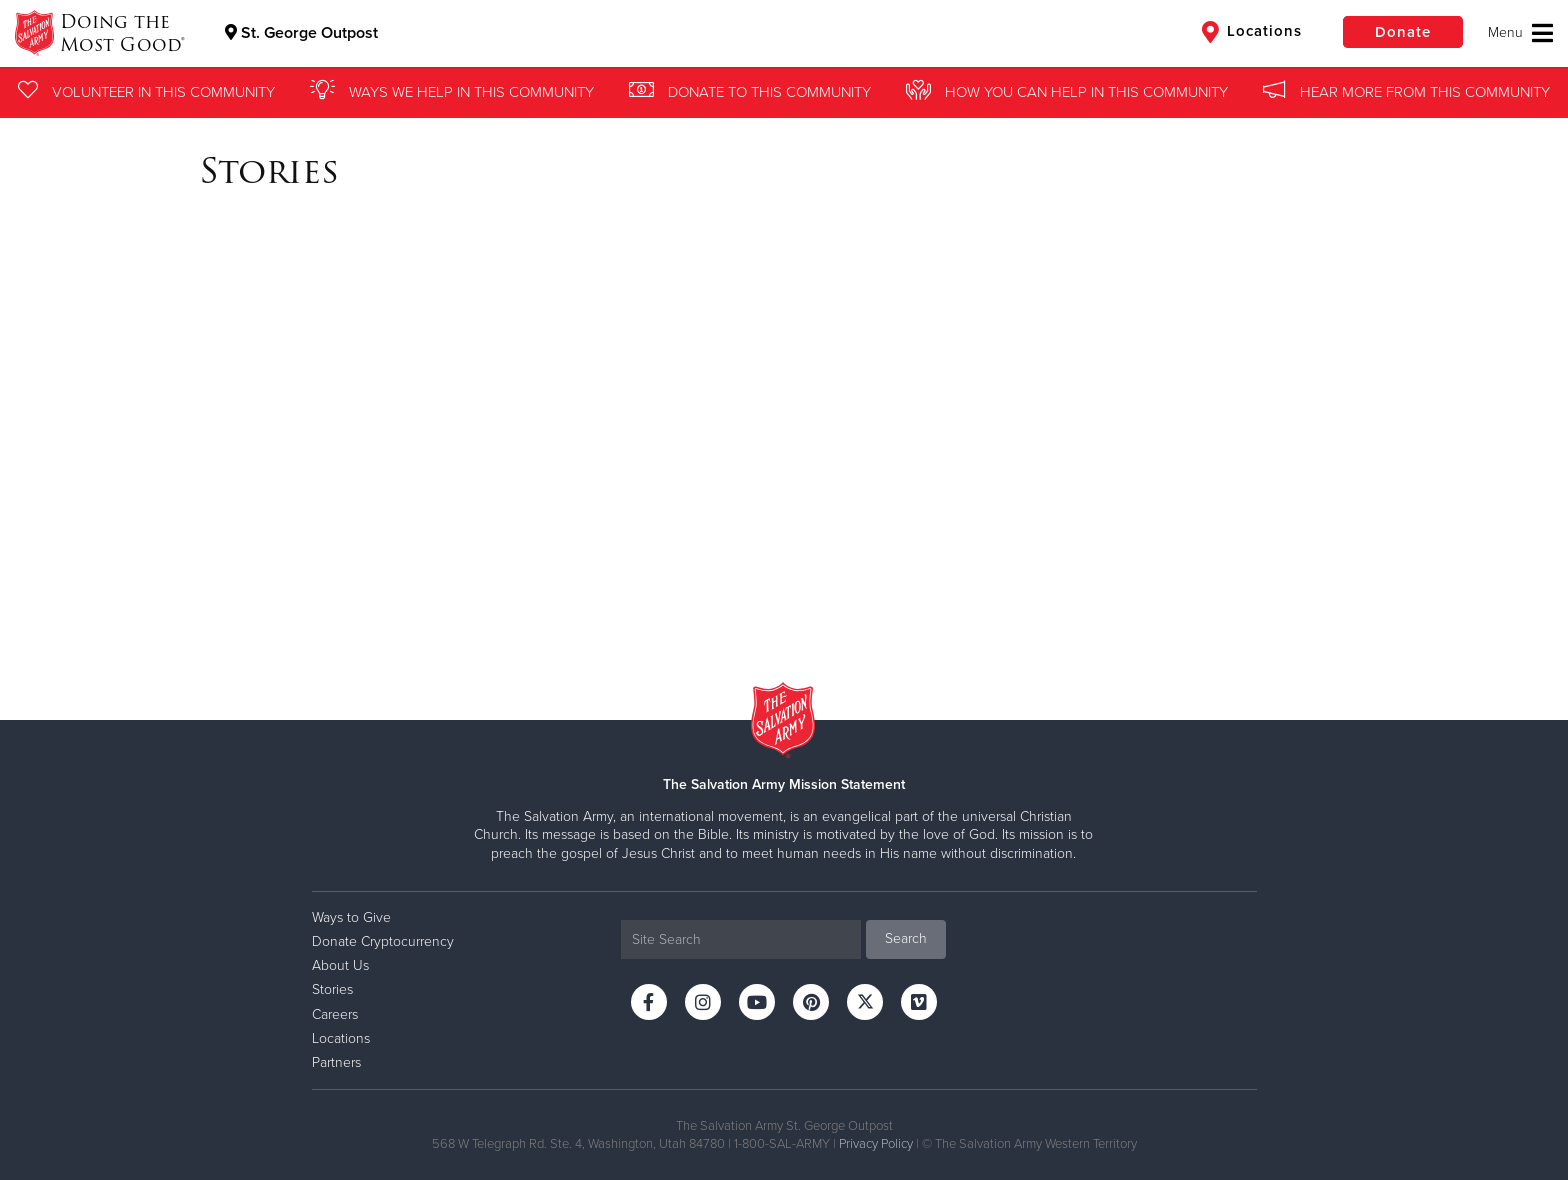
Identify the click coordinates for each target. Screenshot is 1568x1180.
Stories (332, 989)
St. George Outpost (301, 33)
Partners (336, 1062)
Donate (1403, 32)
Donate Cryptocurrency (383, 941)
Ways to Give (351, 917)
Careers (335, 1014)
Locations (1252, 32)
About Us (340, 965)
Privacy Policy (876, 1144)
